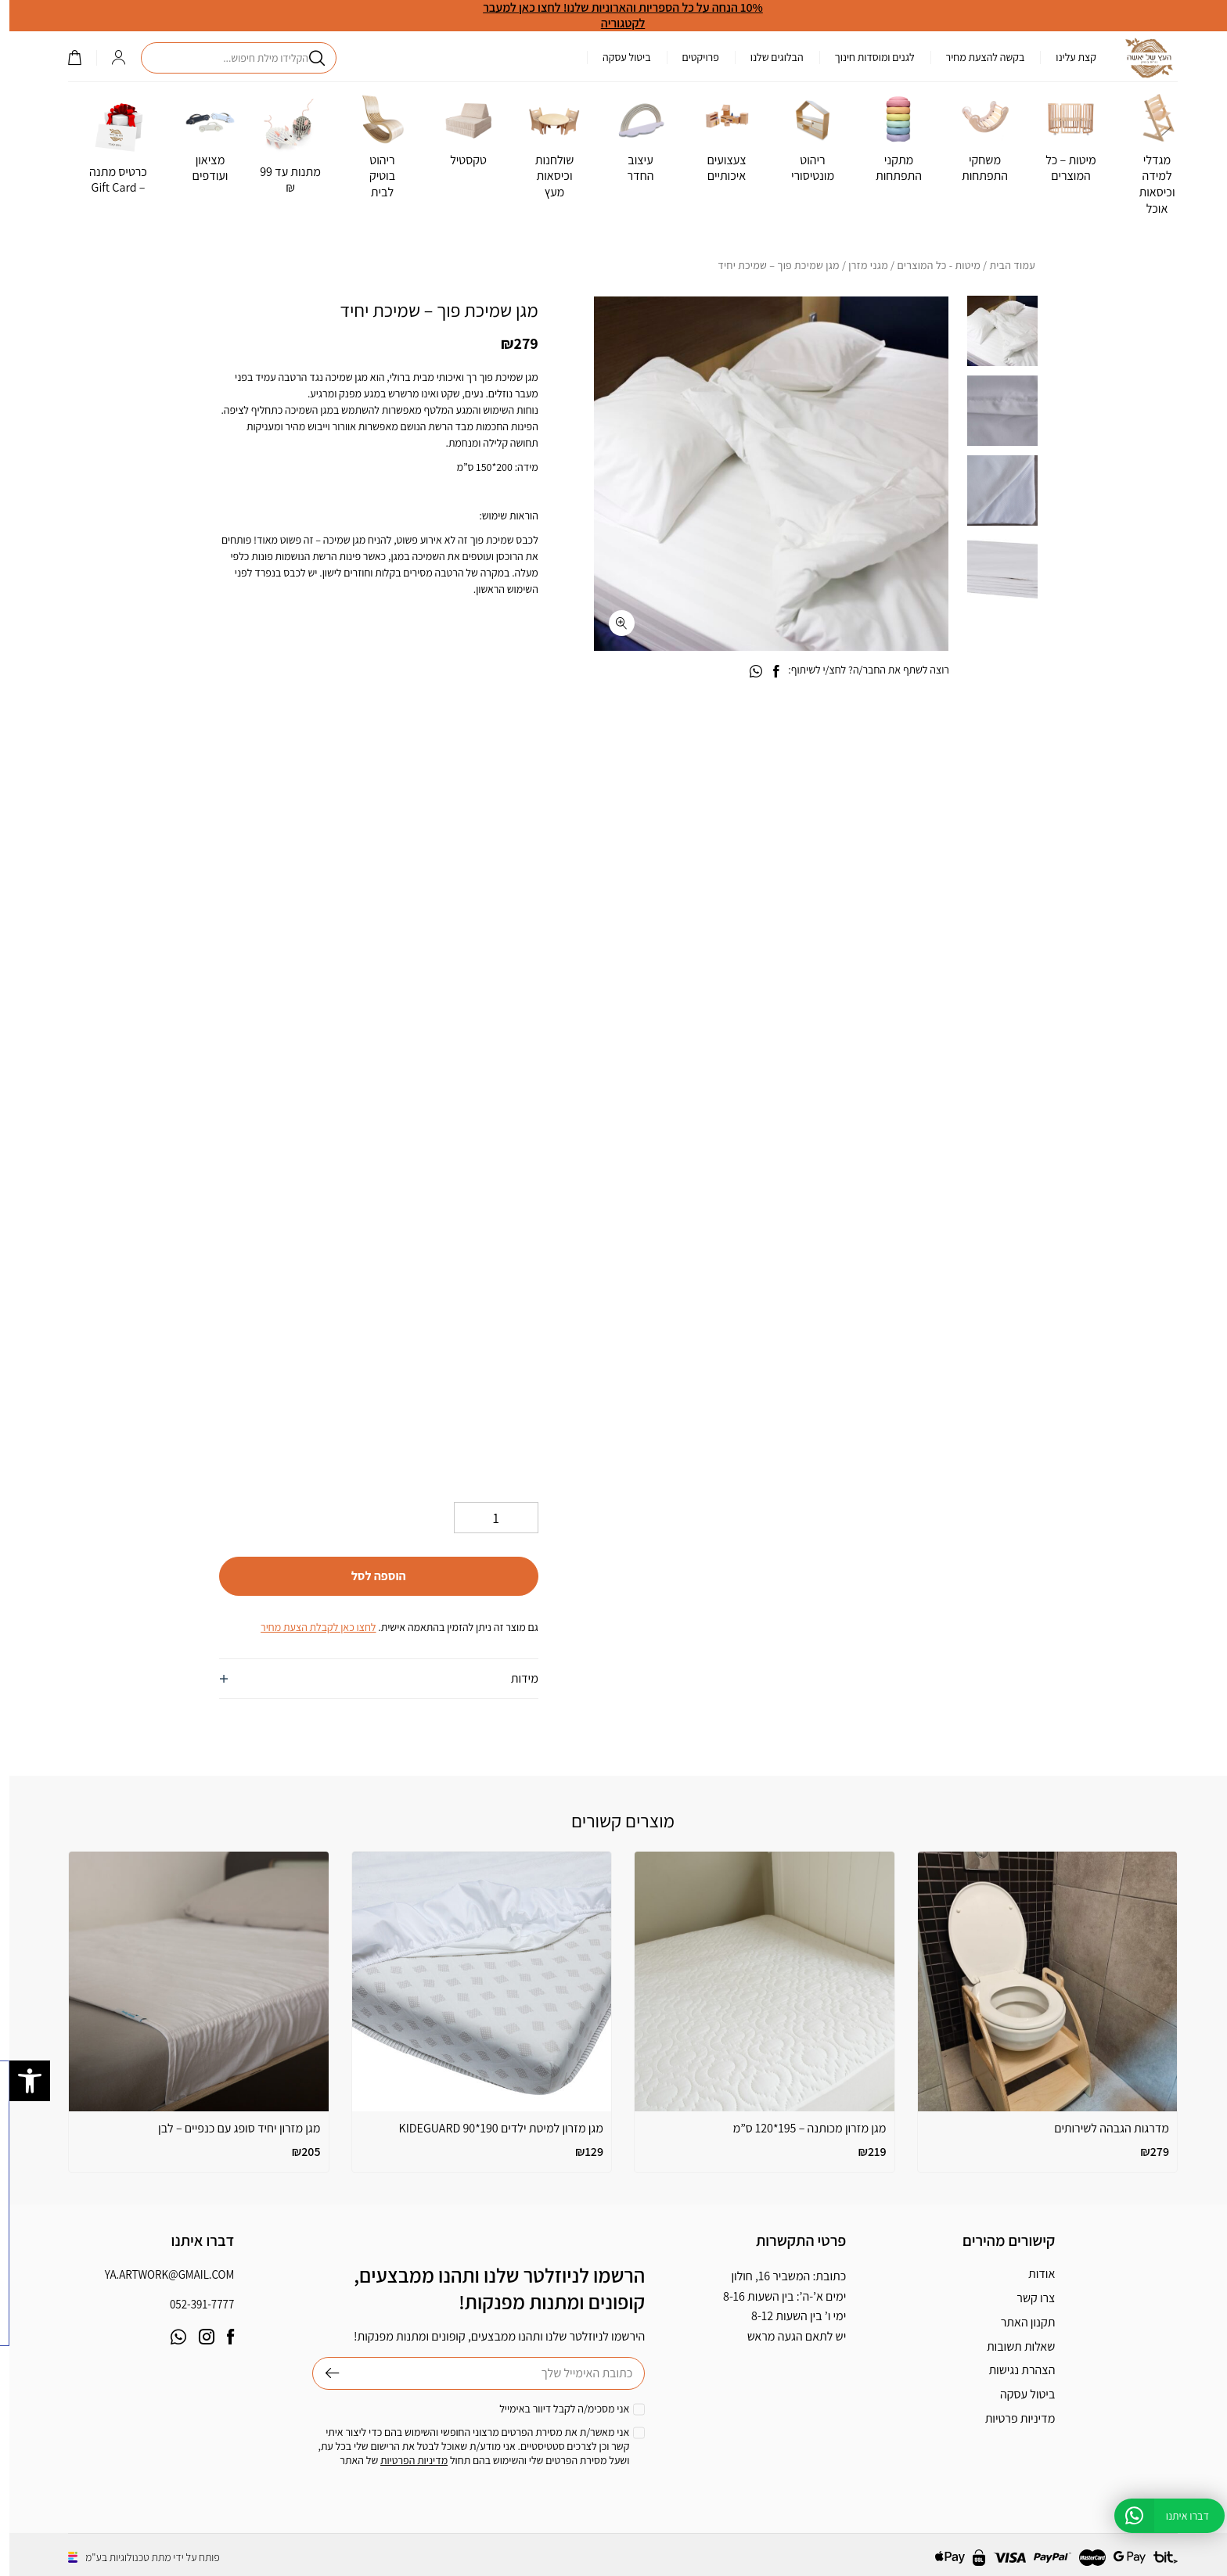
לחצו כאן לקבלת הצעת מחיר (308, 1627)
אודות (1032, 2273)
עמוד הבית (1003, 265)
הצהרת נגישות (1012, 2370)
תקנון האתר (1018, 2322)
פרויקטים (691, 57)
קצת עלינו (1066, 57)
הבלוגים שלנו (767, 57)
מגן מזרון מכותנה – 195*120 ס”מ (800, 2128)
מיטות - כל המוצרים (929, 265)
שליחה (316, 2373)
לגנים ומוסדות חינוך (865, 57)
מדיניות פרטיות (1011, 2418)
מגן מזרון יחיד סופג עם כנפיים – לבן (230, 2128)
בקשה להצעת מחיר (976, 57)
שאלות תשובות (1011, 2346)
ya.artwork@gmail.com (160, 2274)
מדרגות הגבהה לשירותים (1102, 2128)
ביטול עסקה (617, 57)
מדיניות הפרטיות (404, 2460)
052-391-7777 (192, 2304)
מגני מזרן (859, 265)
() (65, 57)
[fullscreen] (612, 623)
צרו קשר (1026, 2298)
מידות (515, 1678)
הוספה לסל (369, 1576)
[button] (20, 2080)
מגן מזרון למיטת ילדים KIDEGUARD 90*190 (491, 2128)
